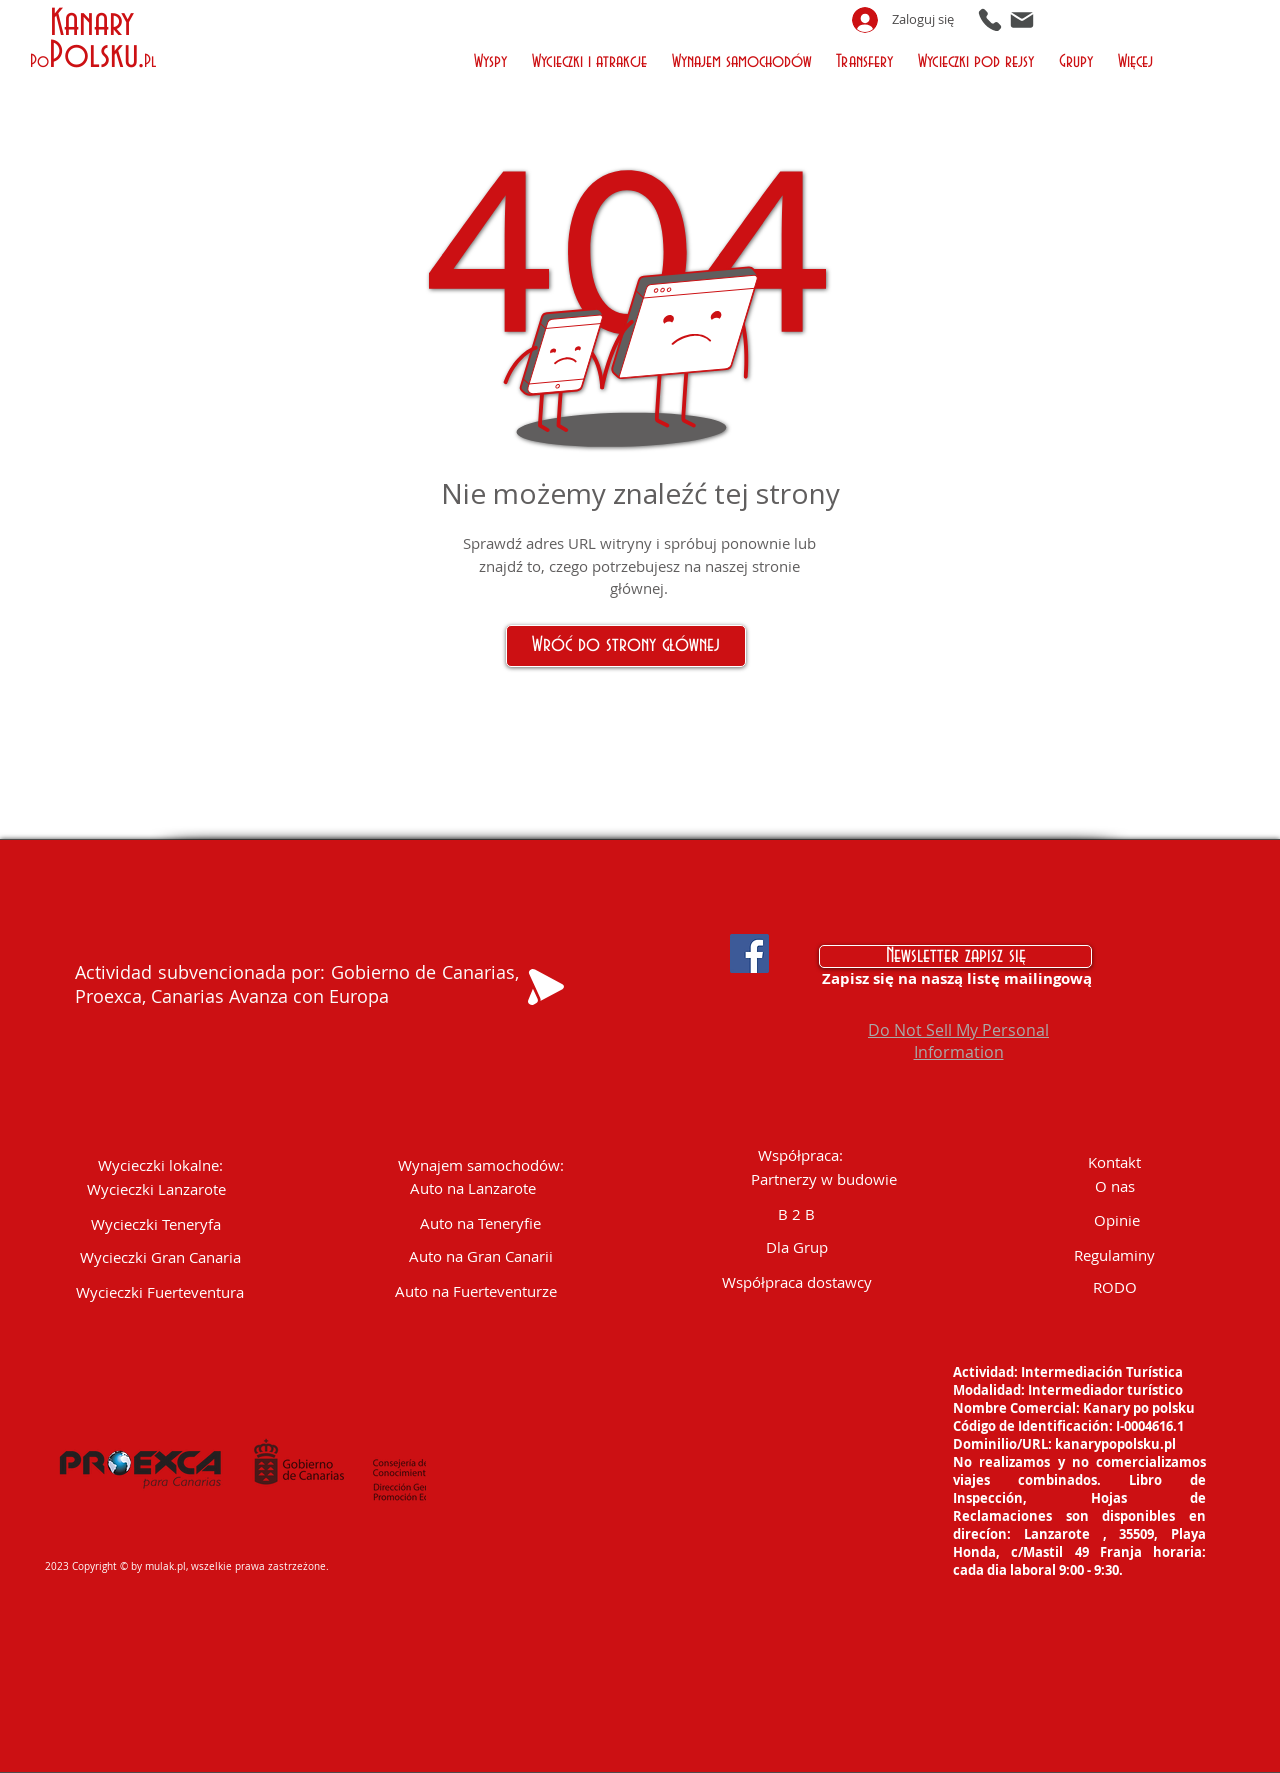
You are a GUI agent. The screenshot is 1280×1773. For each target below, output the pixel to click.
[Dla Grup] (797, 1247)
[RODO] (1115, 1287)
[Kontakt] (1115, 1162)
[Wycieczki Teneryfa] (156, 1224)
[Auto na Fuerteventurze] (476, 1291)
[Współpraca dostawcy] (797, 1282)
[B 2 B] (797, 1214)
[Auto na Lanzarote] (473, 1188)
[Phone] (990, 19)
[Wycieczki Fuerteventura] (160, 1292)
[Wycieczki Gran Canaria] (160, 1257)
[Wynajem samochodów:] (481, 1165)
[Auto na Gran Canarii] (481, 1256)
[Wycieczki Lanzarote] (156, 1189)
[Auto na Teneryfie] (480, 1223)
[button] (492, 59)
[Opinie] (1117, 1220)
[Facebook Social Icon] (749, 953)
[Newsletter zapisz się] (955, 956)
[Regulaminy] (1115, 1255)
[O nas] (1115, 1186)
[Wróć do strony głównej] (626, 646)
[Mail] (1022, 19)
